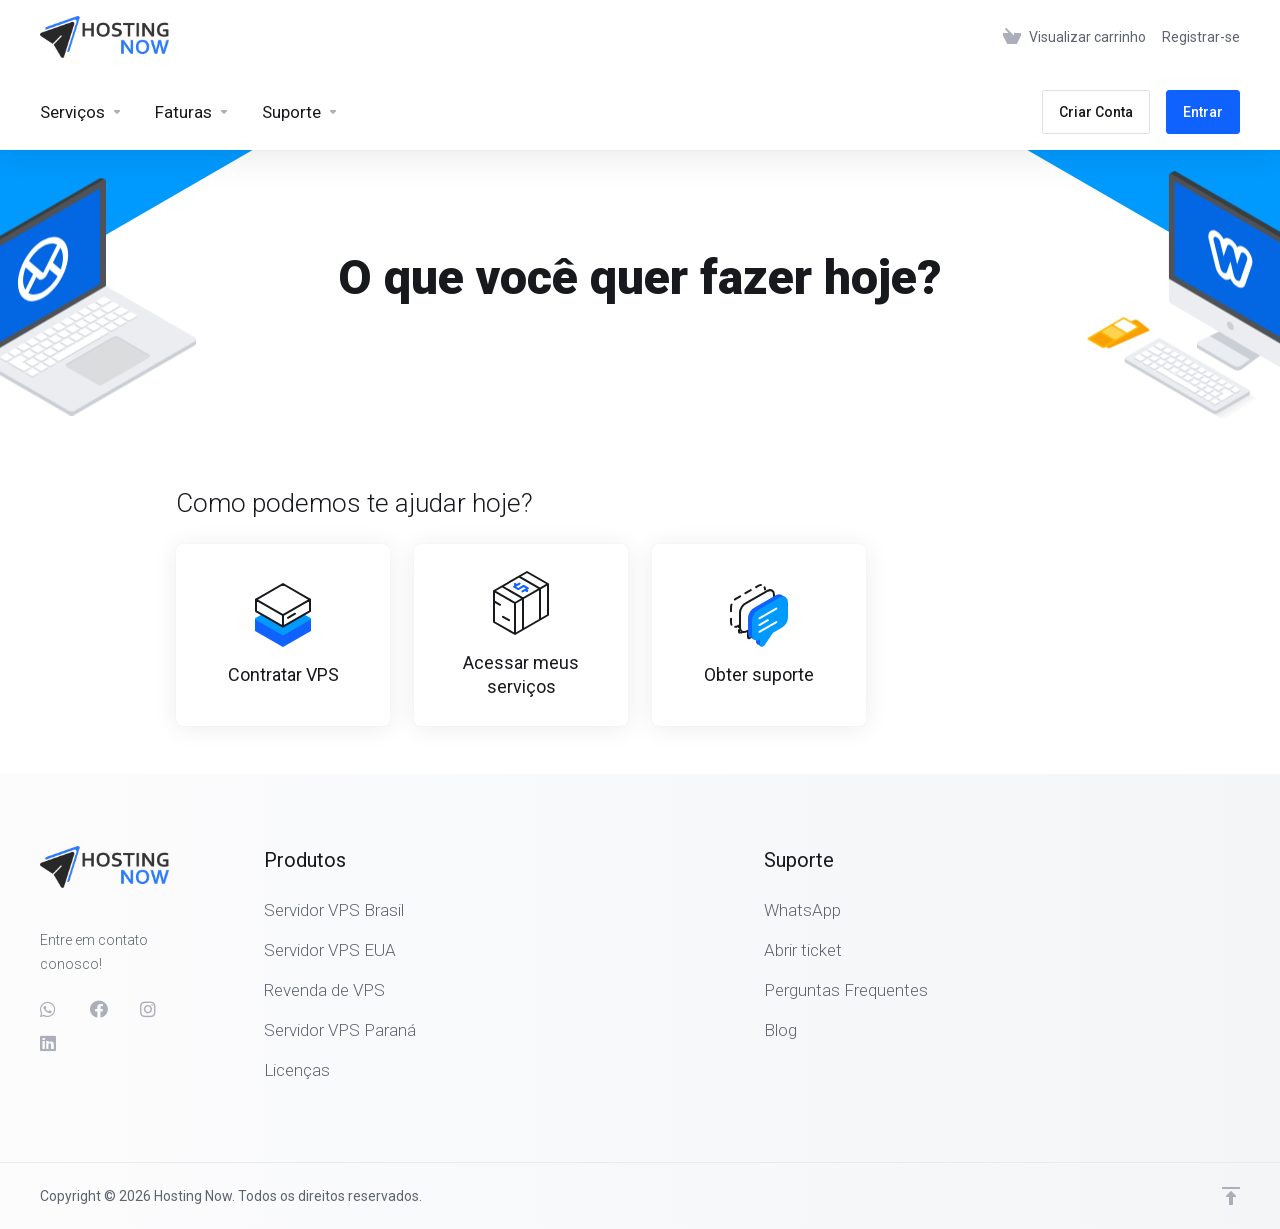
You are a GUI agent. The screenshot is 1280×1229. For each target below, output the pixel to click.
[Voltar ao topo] (1231, 1196)
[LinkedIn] (49, 1043)
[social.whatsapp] (49, 1009)
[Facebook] (99, 1009)
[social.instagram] (149, 1009)
